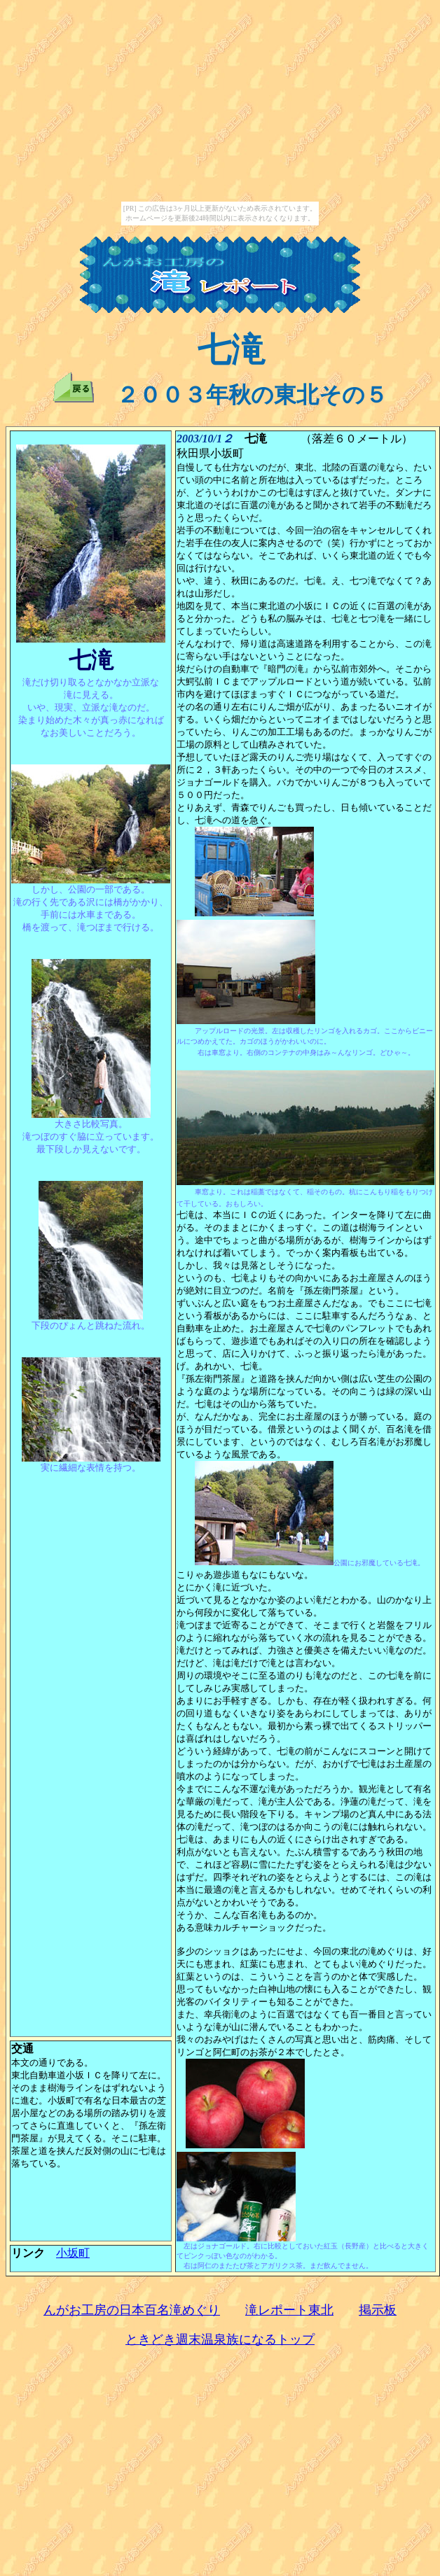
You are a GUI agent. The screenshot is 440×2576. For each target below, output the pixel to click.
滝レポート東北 (289, 2310)
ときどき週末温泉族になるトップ (220, 2339)
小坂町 (73, 2253)
